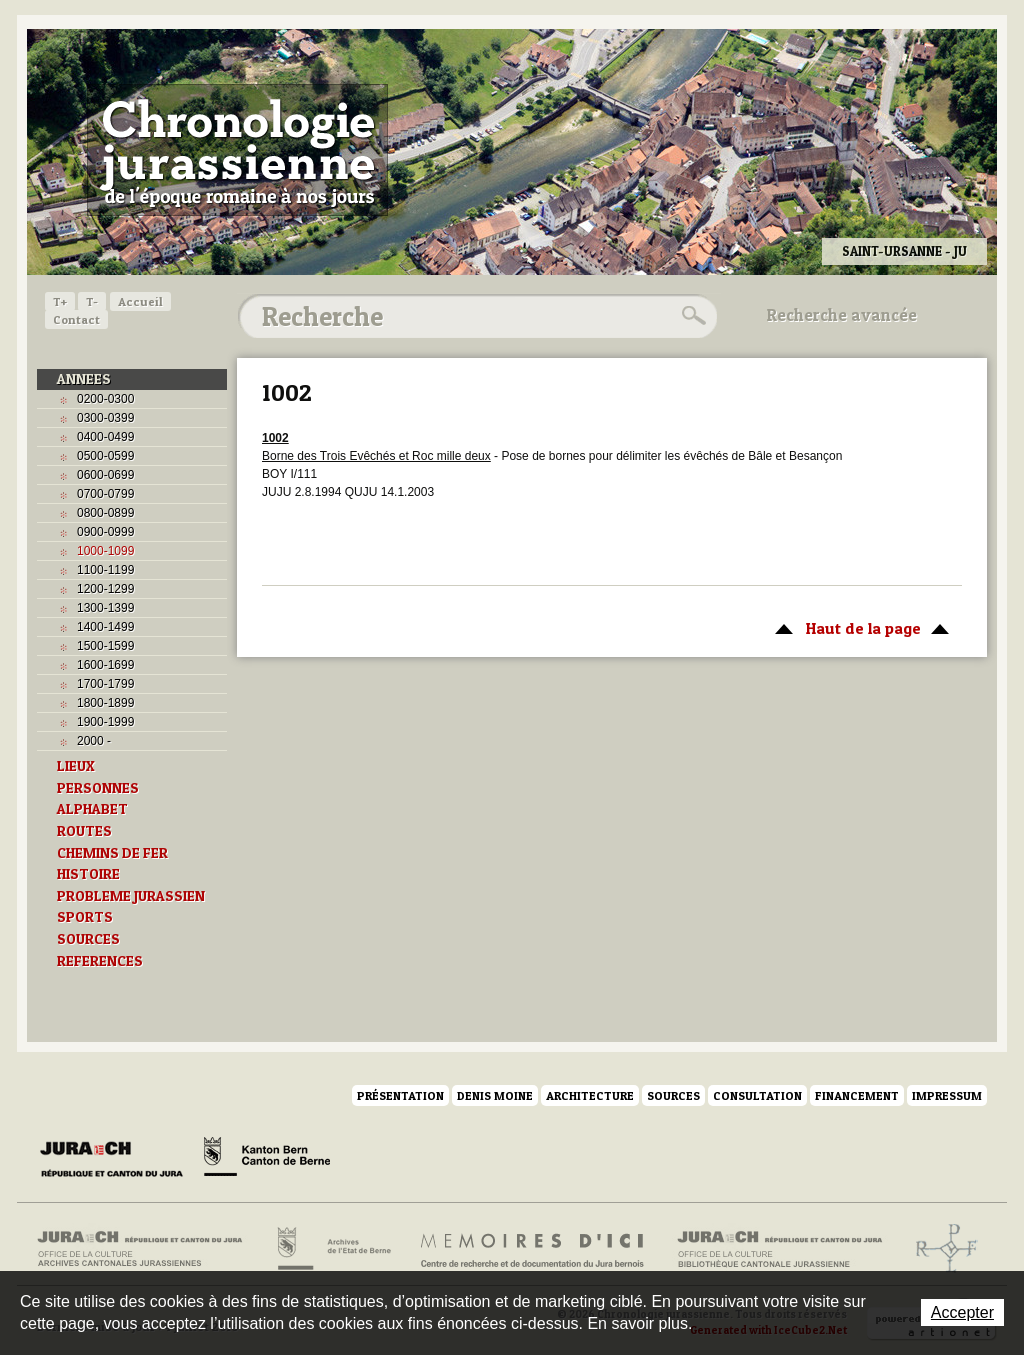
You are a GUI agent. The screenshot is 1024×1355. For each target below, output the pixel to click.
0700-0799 (105, 494)
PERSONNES (98, 788)
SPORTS (85, 917)
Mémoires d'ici (533, 1249)
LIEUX (76, 766)
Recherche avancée (842, 315)
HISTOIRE (88, 874)
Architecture (590, 1095)
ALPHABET (92, 809)
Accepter (962, 1312)
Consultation (757, 1095)
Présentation (400, 1095)
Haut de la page (858, 627)
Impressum (947, 1095)
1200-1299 (105, 589)
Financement (857, 1095)
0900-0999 (105, 532)
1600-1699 (105, 665)
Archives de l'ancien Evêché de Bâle (940, 1249)
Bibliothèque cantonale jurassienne (780, 1249)
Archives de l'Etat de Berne (332, 1249)
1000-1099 (105, 551)
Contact (76, 319)
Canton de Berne (267, 1160)
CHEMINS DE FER (112, 853)
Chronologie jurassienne (237, 150)
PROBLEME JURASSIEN (131, 896)
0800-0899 (105, 513)
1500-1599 (105, 646)
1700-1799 (105, 684)
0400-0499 (105, 437)
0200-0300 (105, 399)
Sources (673, 1095)
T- (92, 301)
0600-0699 (105, 475)
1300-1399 (105, 608)
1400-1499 (105, 627)
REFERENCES (100, 961)
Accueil (140, 301)
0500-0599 (105, 456)
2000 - (94, 741)
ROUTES (84, 831)
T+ (60, 301)
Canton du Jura (117, 1160)
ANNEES (84, 379)
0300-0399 (105, 418)
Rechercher (691, 316)
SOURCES (88, 939)
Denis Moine (495, 1095)
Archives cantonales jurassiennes (147, 1249)
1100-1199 (105, 570)
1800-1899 (105, 703)
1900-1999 (105, 722)
